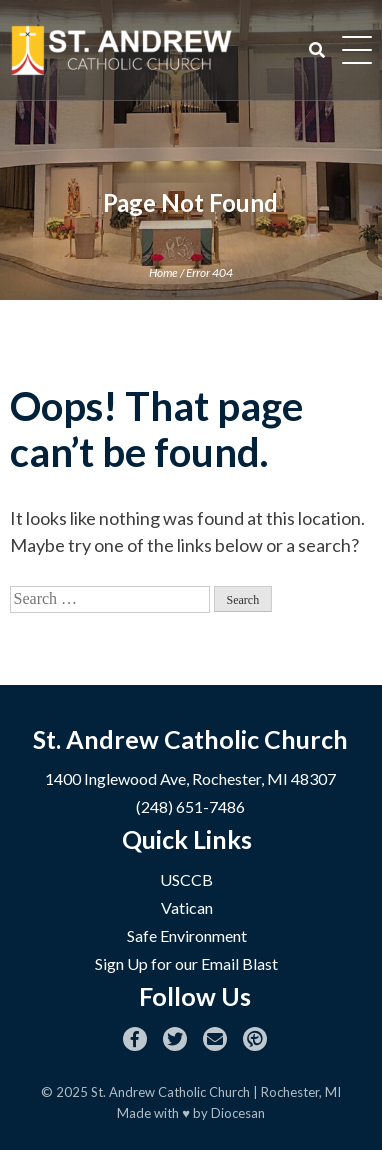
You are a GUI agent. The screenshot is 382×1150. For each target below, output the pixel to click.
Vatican (187, 907)
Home (163, 272)
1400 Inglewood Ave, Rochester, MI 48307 (190, 778)
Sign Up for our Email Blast (186, 963)
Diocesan (238, 1113)
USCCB (186, 879)
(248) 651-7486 (190, 806)
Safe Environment (187, 935)
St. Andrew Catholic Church (170, 1092)
